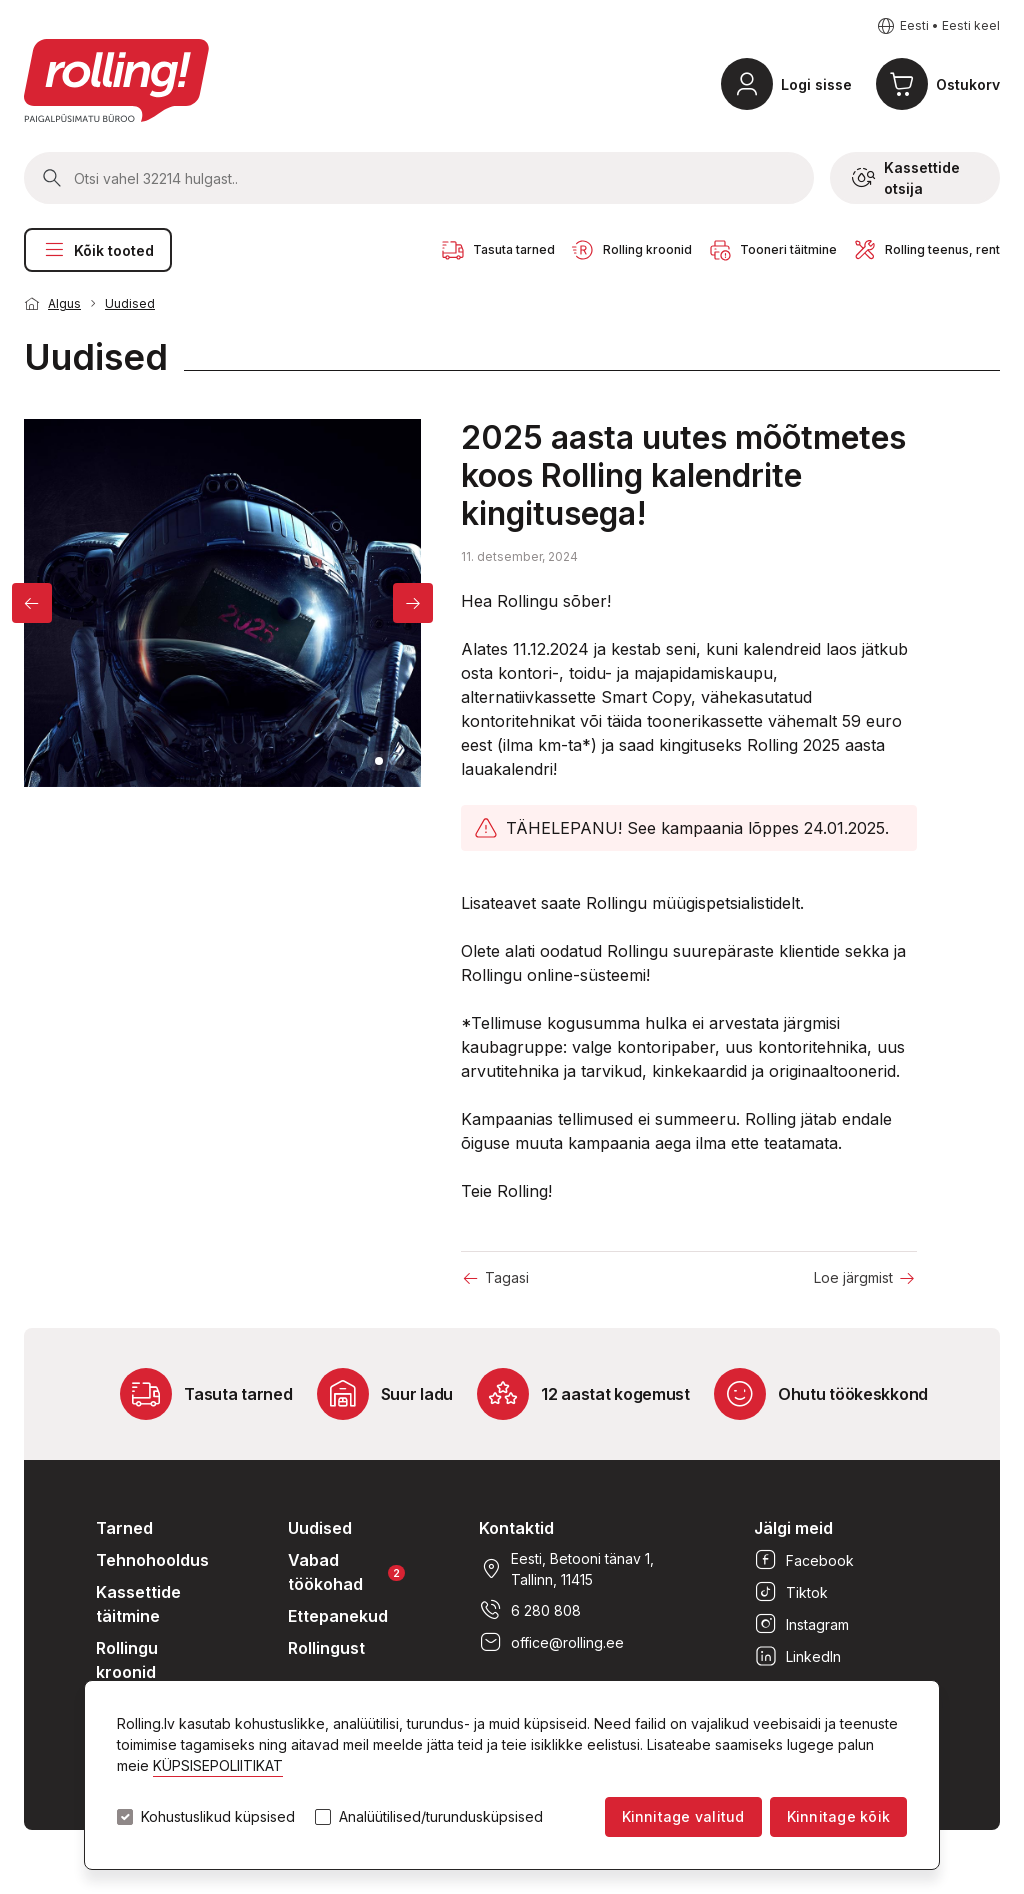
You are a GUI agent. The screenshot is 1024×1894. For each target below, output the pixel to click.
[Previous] (32, 603)
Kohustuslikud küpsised (218, 1817)
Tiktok (791, 1592)
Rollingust (326, 1648)
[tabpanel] (223, 603)
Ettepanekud (338, 1616)
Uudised (130, 303)
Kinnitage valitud (683, 1816)
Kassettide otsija (906, 178)
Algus (64, 303)
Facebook (804, 1560)
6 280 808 (530, 1610)
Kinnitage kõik (838, 1816)
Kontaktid (516, 1528)
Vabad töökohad (346, 1572)
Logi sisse (816, 84)
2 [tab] (393, 761)
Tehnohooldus (152, 1560)
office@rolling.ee (551, 1642)
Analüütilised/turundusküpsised (441, 1817)
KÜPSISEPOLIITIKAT (218, 1765)
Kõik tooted (98, 250)
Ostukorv (968, 84)
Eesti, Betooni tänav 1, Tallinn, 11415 (566, 1569)
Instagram (801, 1624)
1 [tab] (379, 761)
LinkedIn (797, 1656)
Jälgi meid (793, 1528)
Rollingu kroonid (127, 1660)
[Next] (413, 603)
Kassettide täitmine (138, 1604)
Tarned (124, 1528)
